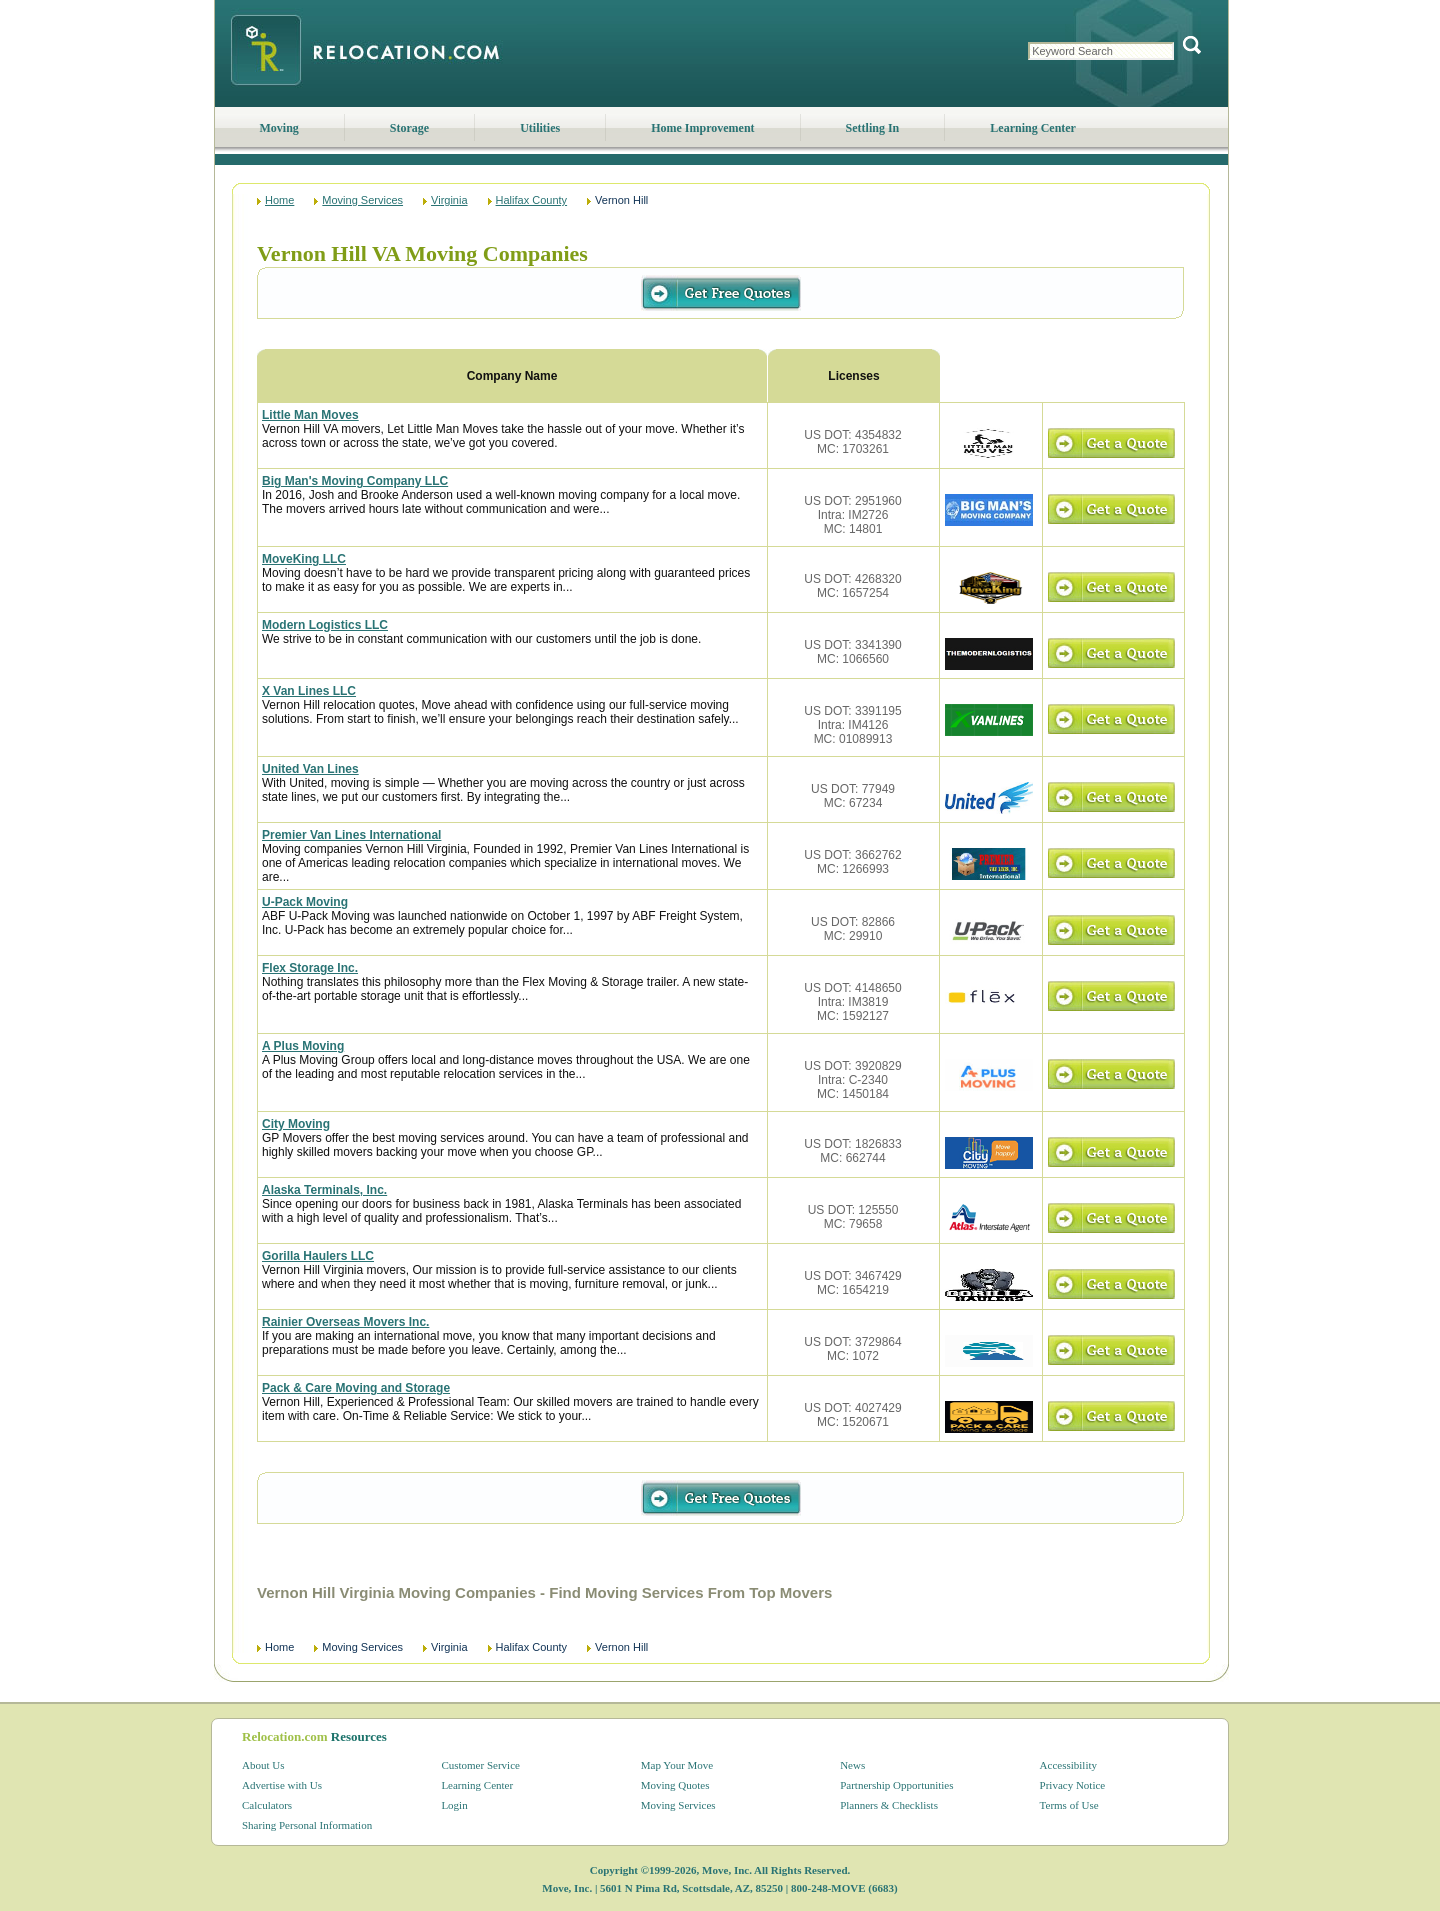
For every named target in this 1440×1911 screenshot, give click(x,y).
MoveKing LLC (304, 559)
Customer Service (480, 1765)
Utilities (540, 128)
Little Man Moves (310, 415)
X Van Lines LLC (309, 691)
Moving (279, 128)
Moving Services (362, 200)
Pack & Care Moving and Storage (356, 1388)
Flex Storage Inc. (310, 968)
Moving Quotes (675, 1785)
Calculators (267, 1805)
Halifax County (532, 200)
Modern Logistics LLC (325, 625)
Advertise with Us (282, 1785)
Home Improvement (702, 128)
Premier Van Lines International (351, 835)
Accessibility (1068, 1765)
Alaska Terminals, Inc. (324, 1190)
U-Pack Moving (305, 902)
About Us (263, 1765)
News (852, 1765)
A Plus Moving (303, 1046)
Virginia (449, 200)
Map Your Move (677, 1765)
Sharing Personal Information (307, 1825)
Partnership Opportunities (896, 1785)
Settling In (873, 128)
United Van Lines (310, 769)
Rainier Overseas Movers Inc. (345, 1322)
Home (279, 200)
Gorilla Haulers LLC (318, 1256)
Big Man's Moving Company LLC (355, 481)
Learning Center (1033, 128)
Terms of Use (1069, 1805)
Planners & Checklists (889, 1805)
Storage (409, 128)
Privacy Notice (1073, 1785)
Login (454, 1805)
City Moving (296, 1124)
